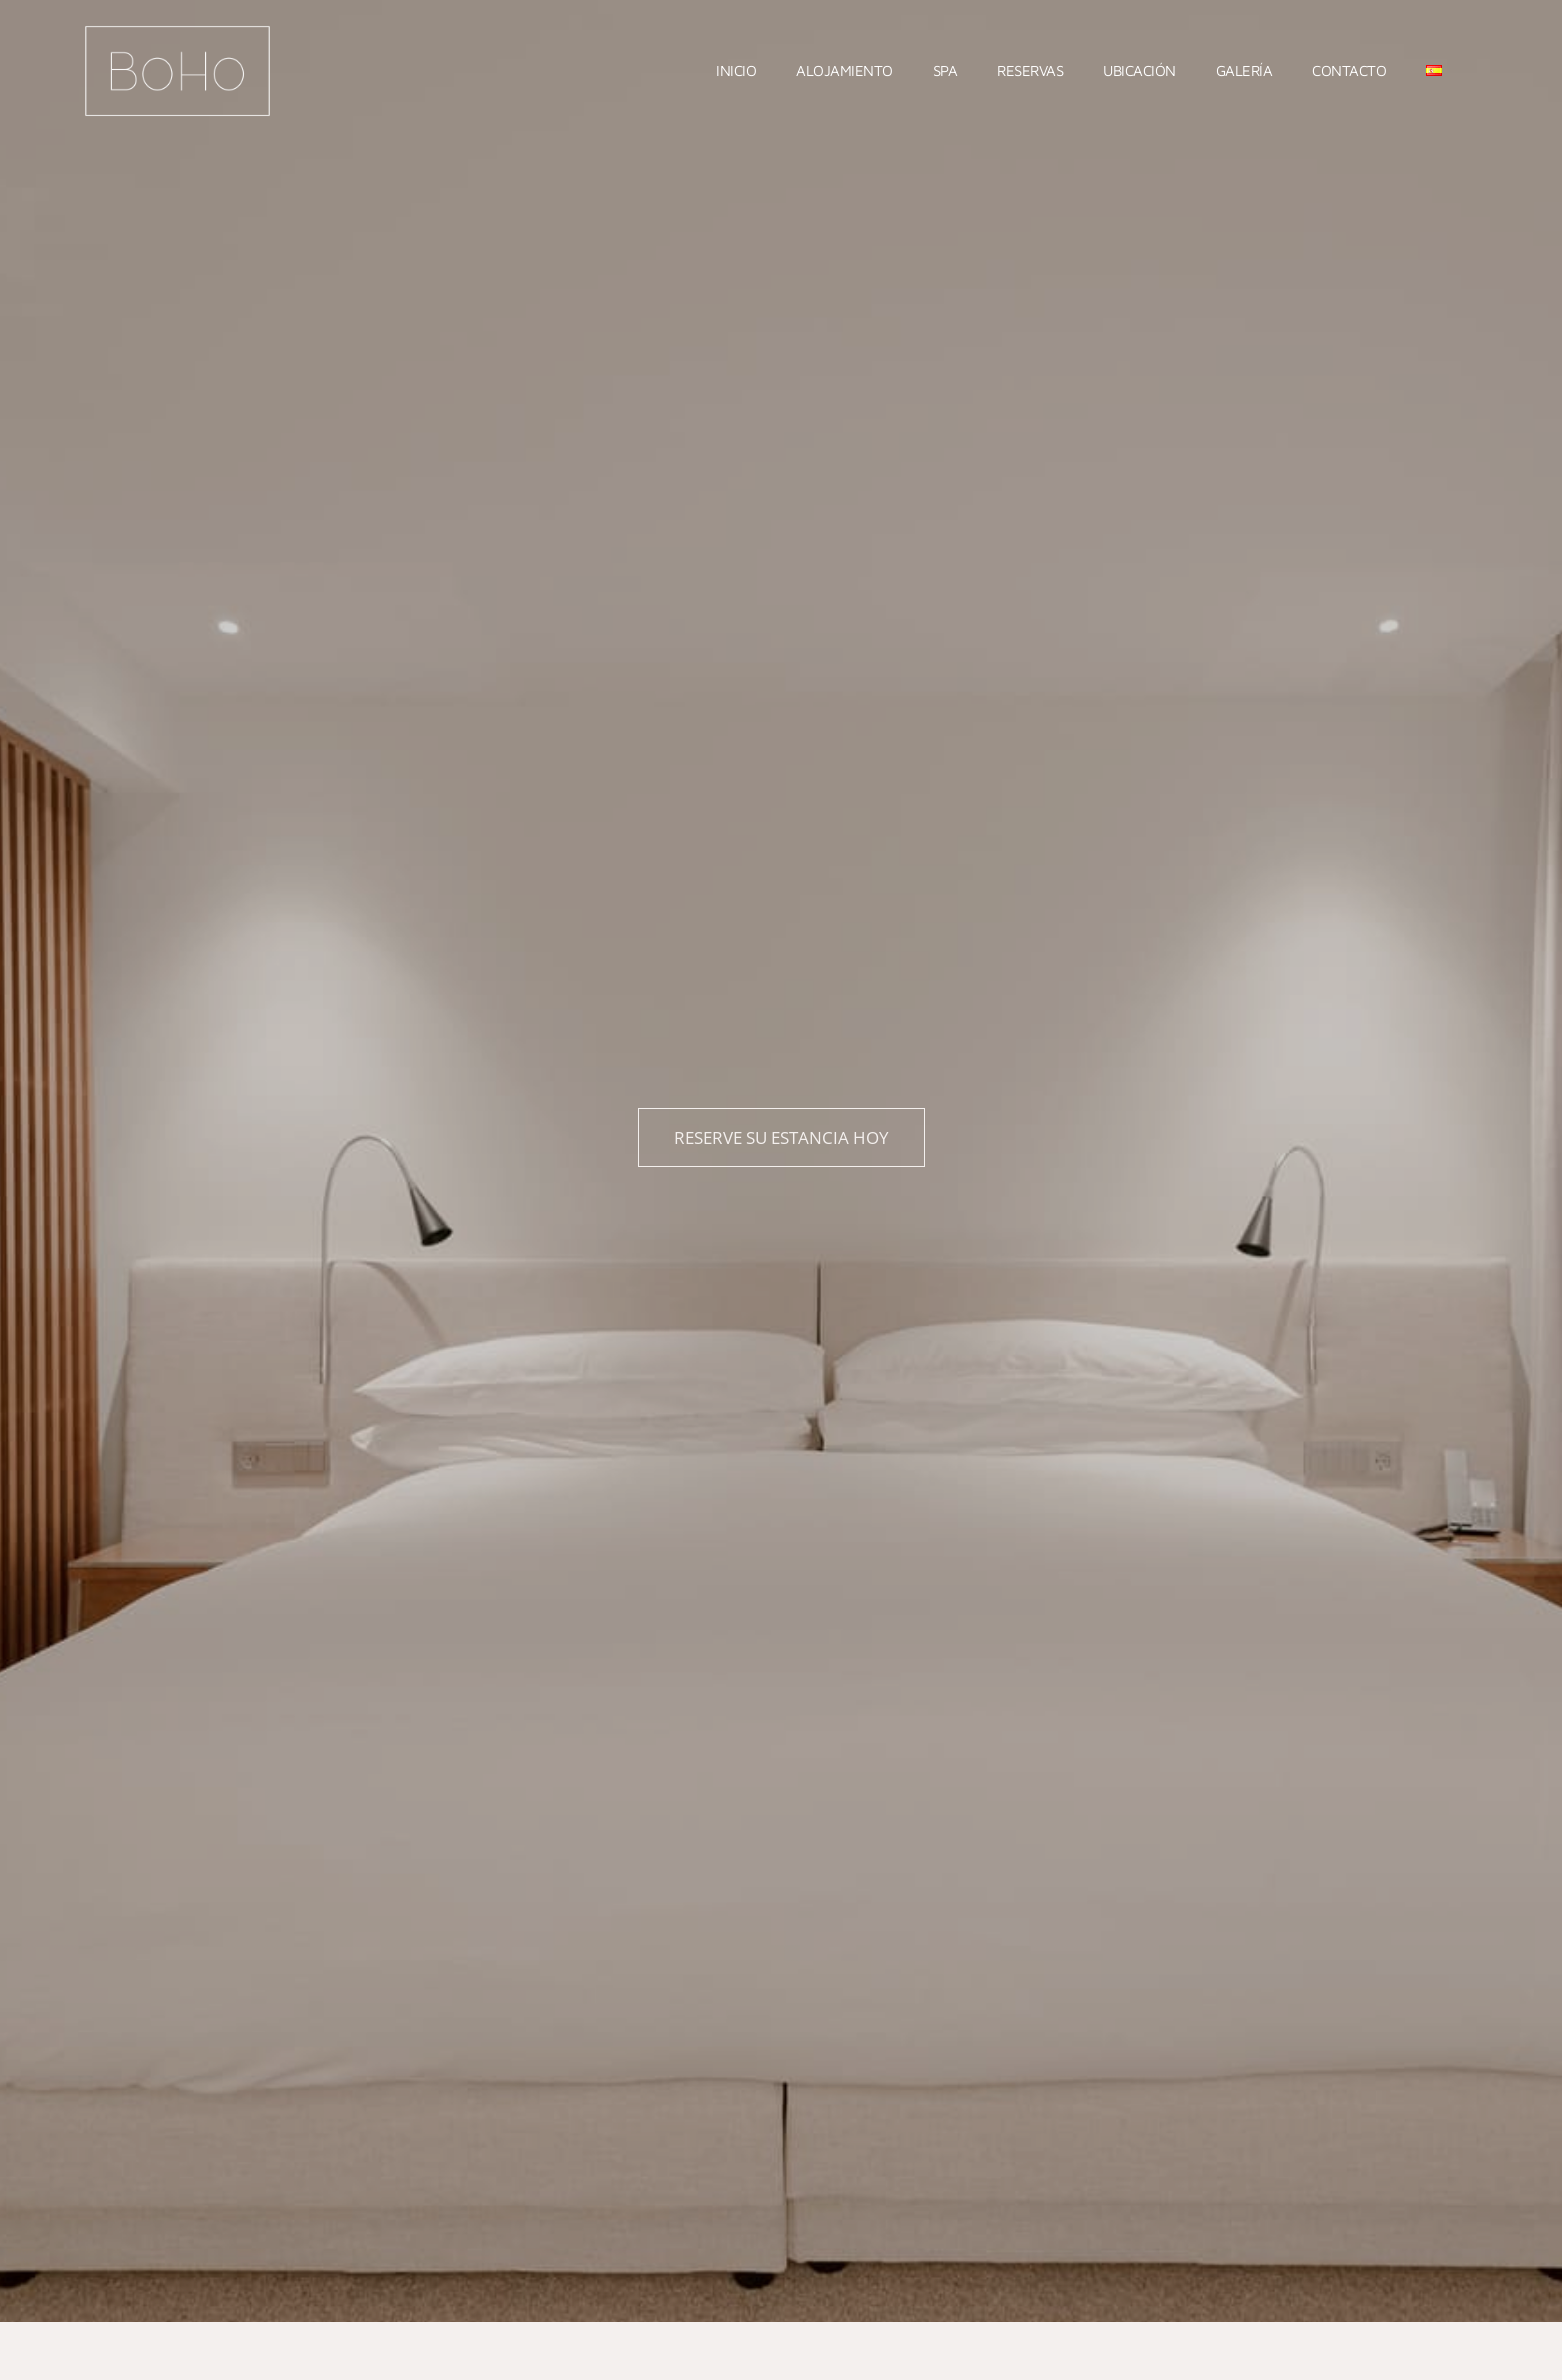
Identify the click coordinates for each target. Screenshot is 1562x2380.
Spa (945, 70)
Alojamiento (844, 70)
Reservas (1030, 70)
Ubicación (1139, 70)
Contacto (1349, 70)
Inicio (736, 70)
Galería (1244, 70)
